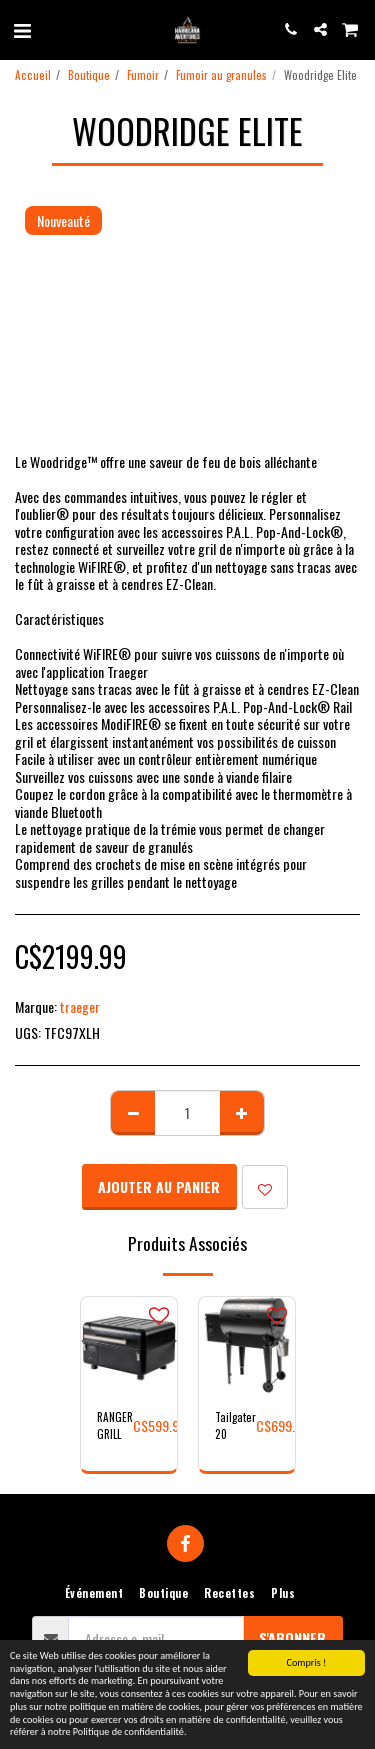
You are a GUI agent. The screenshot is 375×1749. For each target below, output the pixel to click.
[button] (22, 29)
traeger (80, 1006)
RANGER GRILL (115, 1425)
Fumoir (143, 75)
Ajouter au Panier (159, 1186)
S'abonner (292, 1637)
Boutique (89, 75)
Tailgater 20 (235, 1425)
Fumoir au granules (221, 75)
